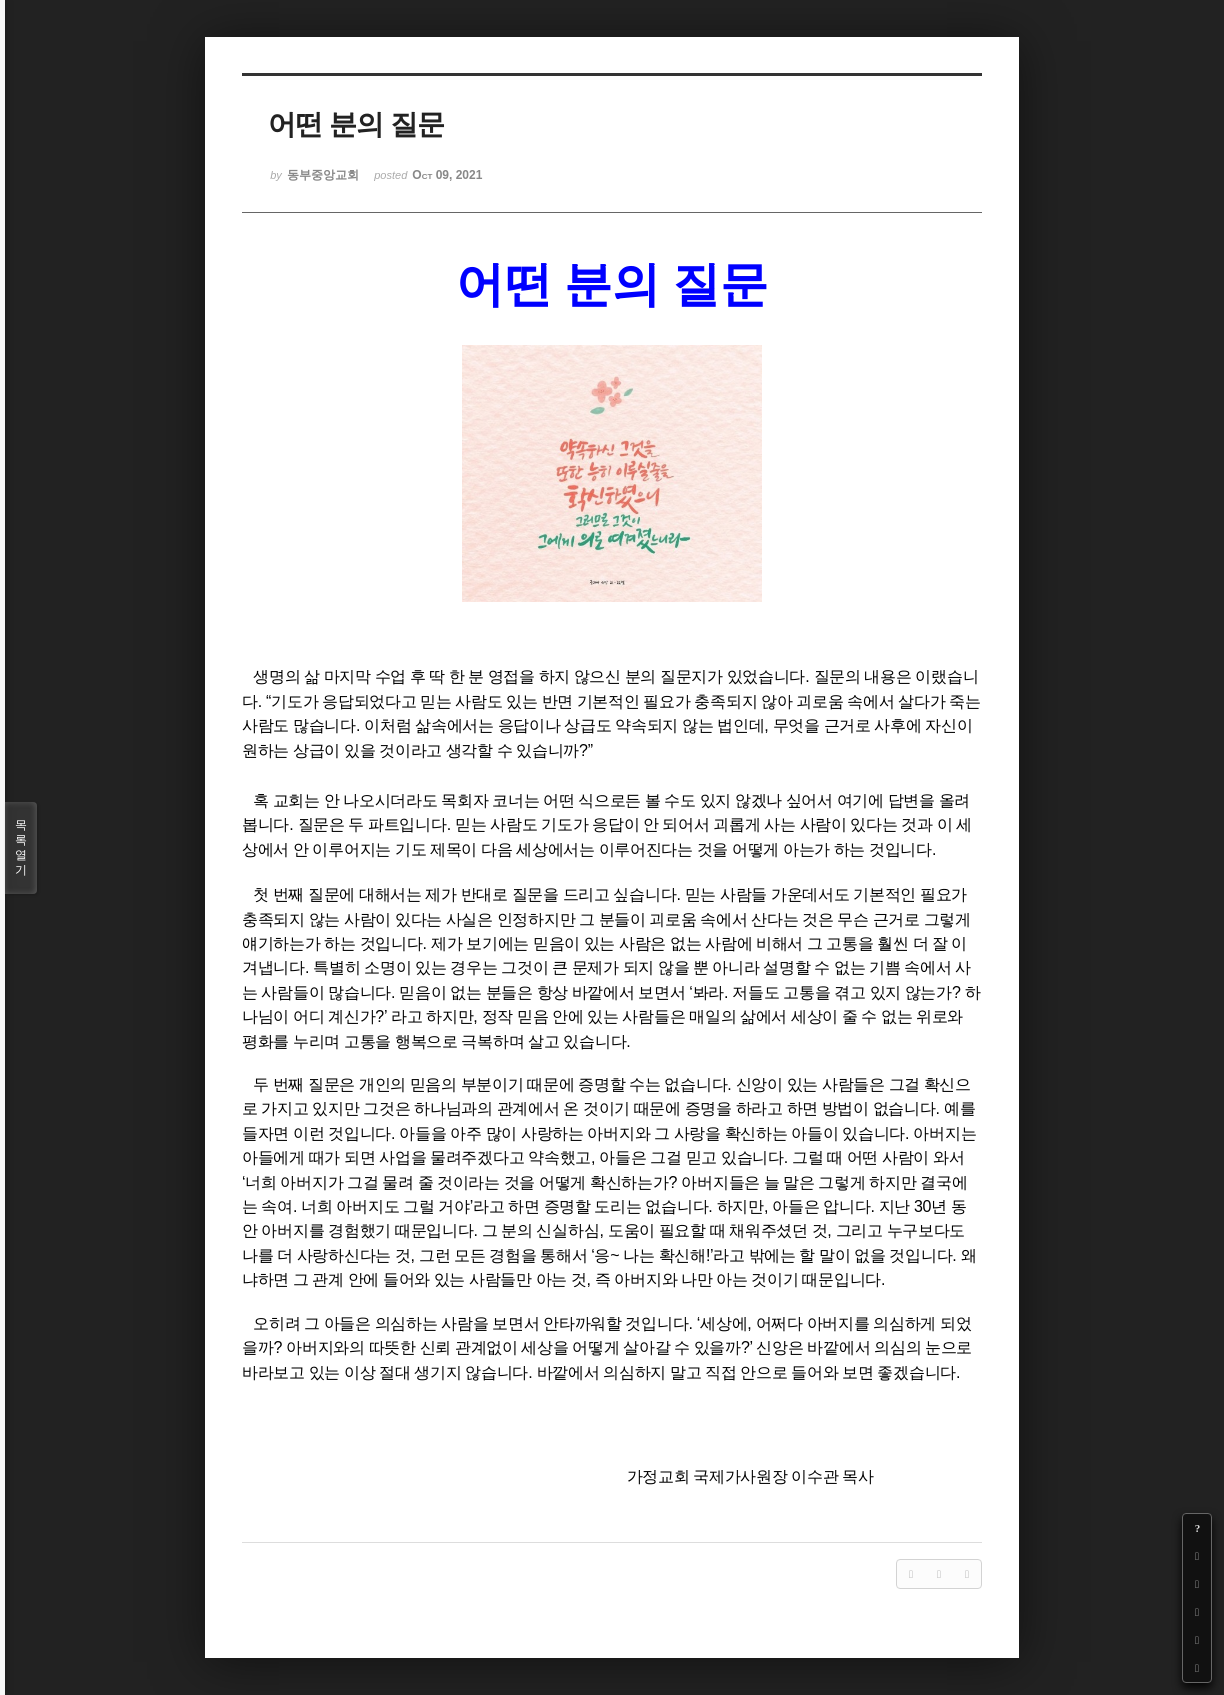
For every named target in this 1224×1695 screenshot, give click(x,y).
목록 (21, 848)
